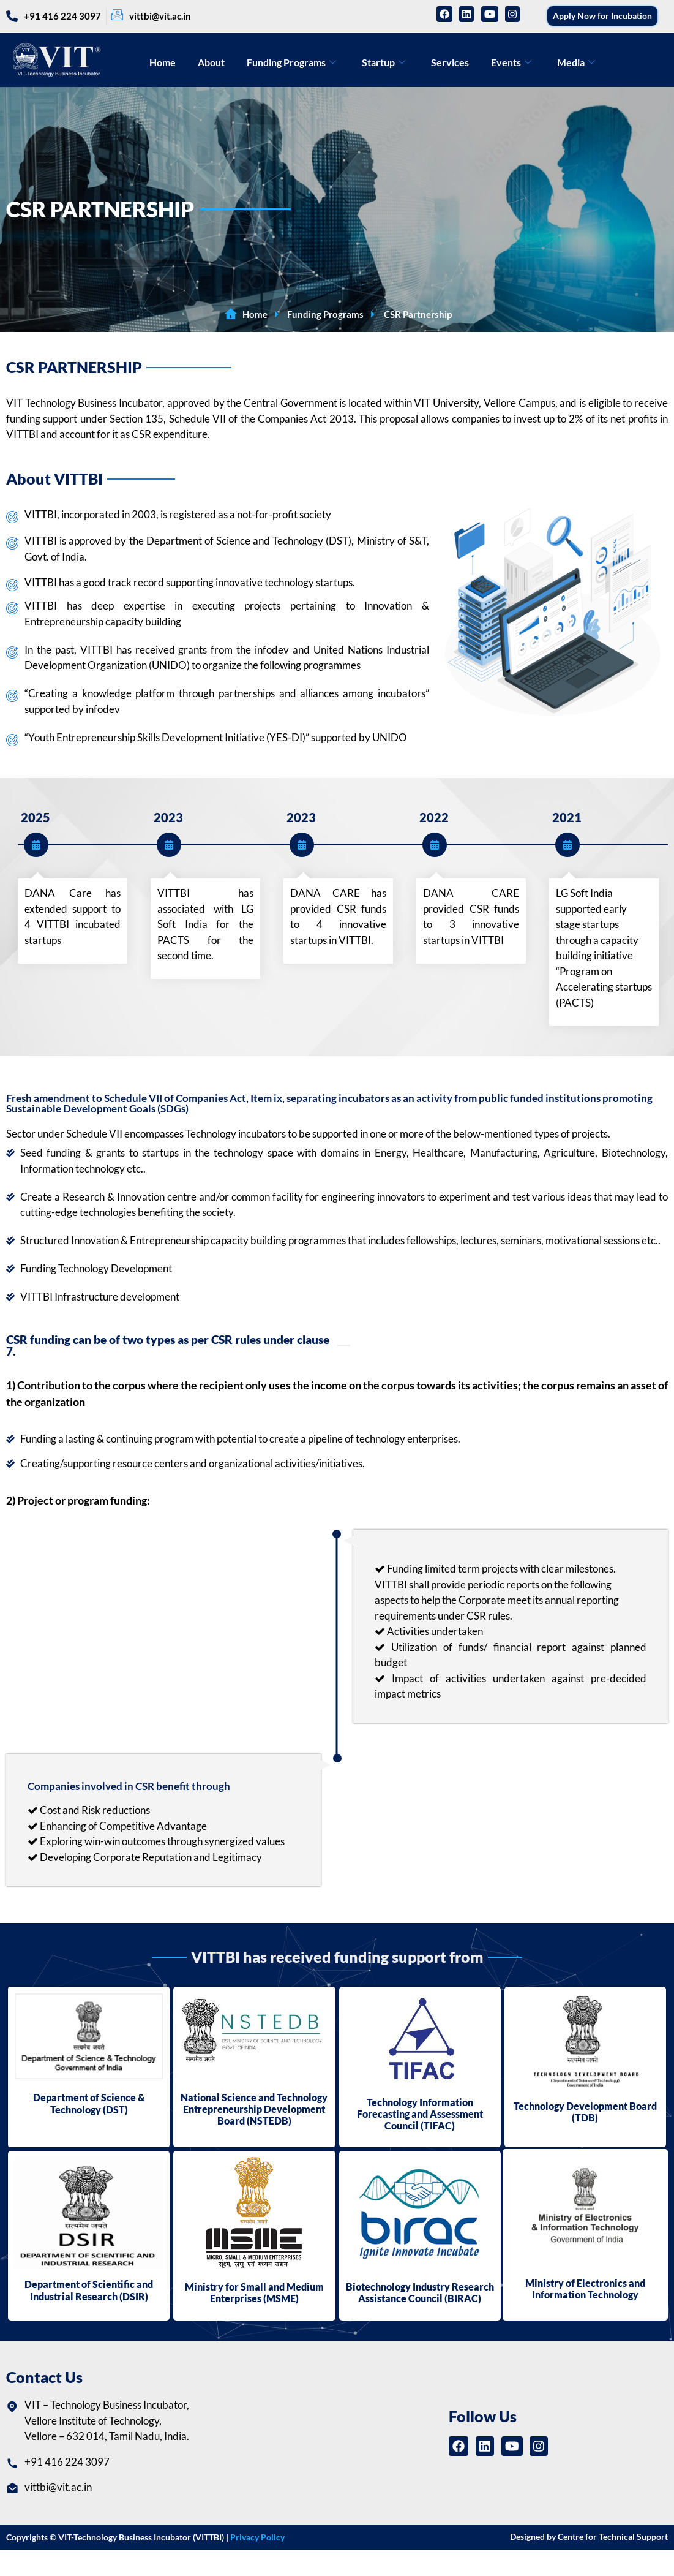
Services (450, 62)
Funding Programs (291, 62)
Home (162, 62)
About (211, 62)
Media (576, 62)
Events (511, 62)
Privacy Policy (257, 2537)
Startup (383, 62)
